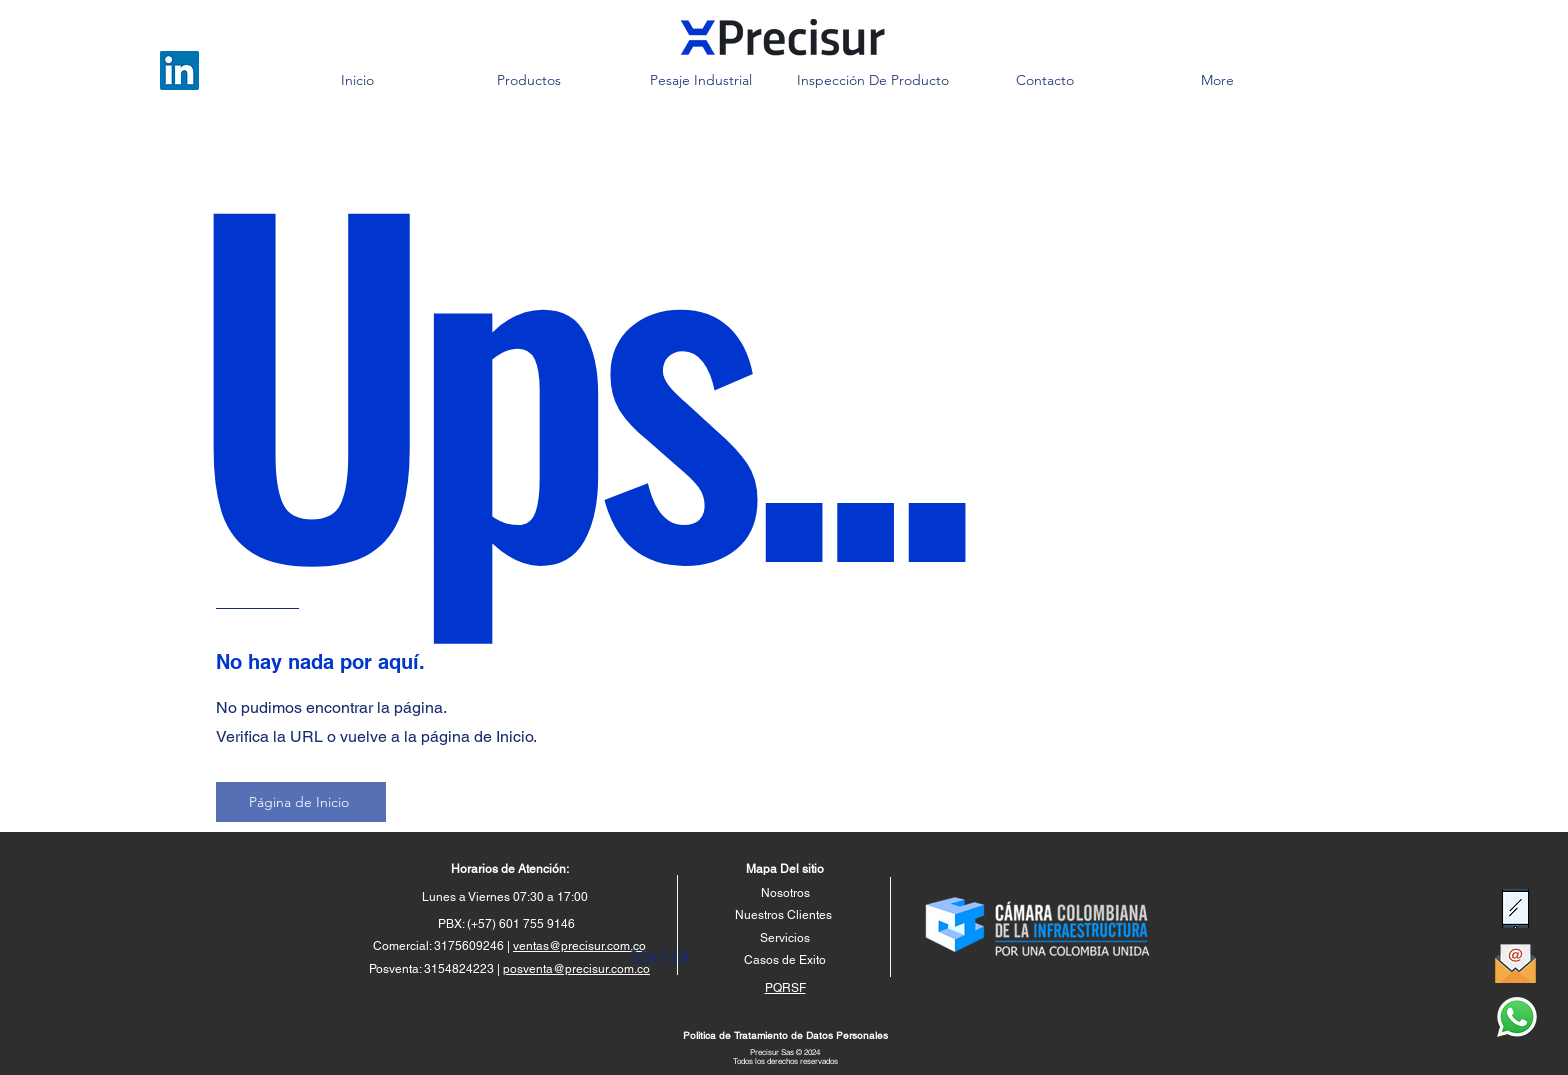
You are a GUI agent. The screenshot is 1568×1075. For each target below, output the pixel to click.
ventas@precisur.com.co (579, 946)
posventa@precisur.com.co (576, 969)
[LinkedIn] (179, 70)
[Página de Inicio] (301, 802)
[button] (529, 80)
